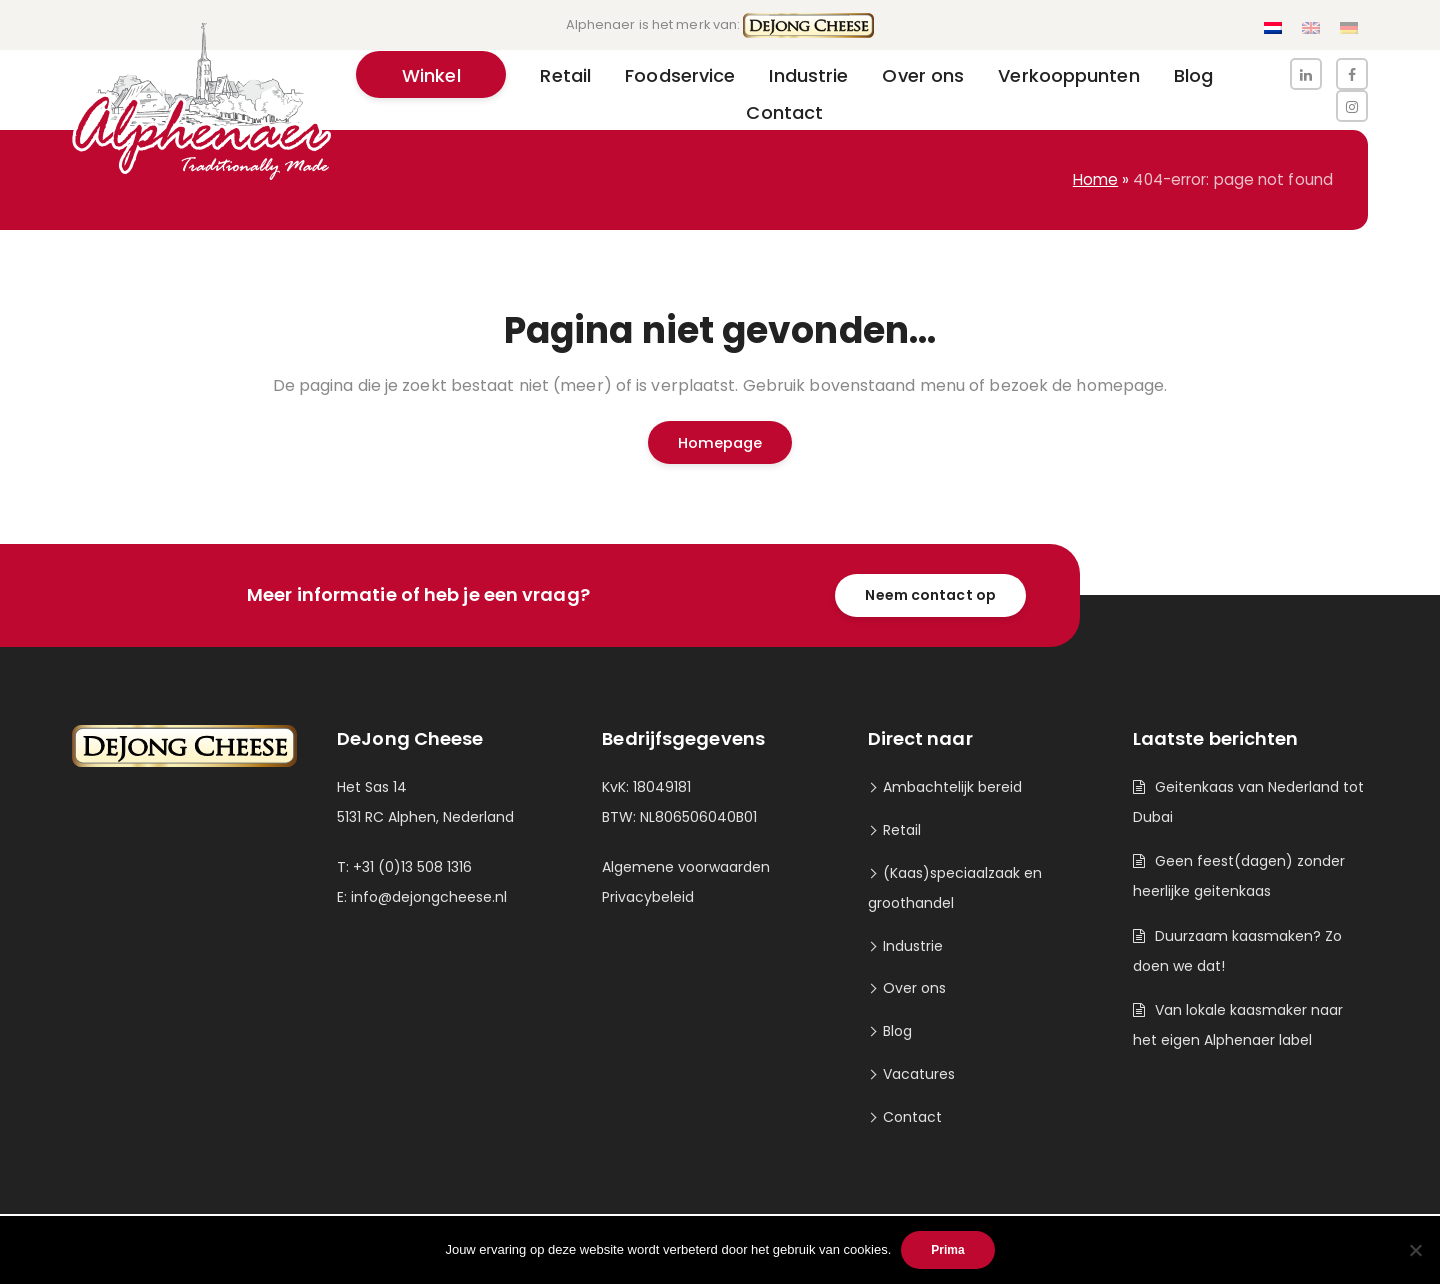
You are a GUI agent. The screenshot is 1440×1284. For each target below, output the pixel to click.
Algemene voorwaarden (686, 867)
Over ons (914, 988)
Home (1095, 179)
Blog (897, 1031)
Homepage (720, 443)
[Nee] (1415, 1250)
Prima (947, 1250)
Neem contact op (930, 595)
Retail (902, 830)
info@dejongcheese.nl (429, 897)
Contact (912, 1117)
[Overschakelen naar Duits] (1349, 29)
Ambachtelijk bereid (952, 787)
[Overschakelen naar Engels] (1311, 29)
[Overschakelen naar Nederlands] (1273, 29)
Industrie (913, 946)
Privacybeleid (648, 897)
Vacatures (919, 1074)
